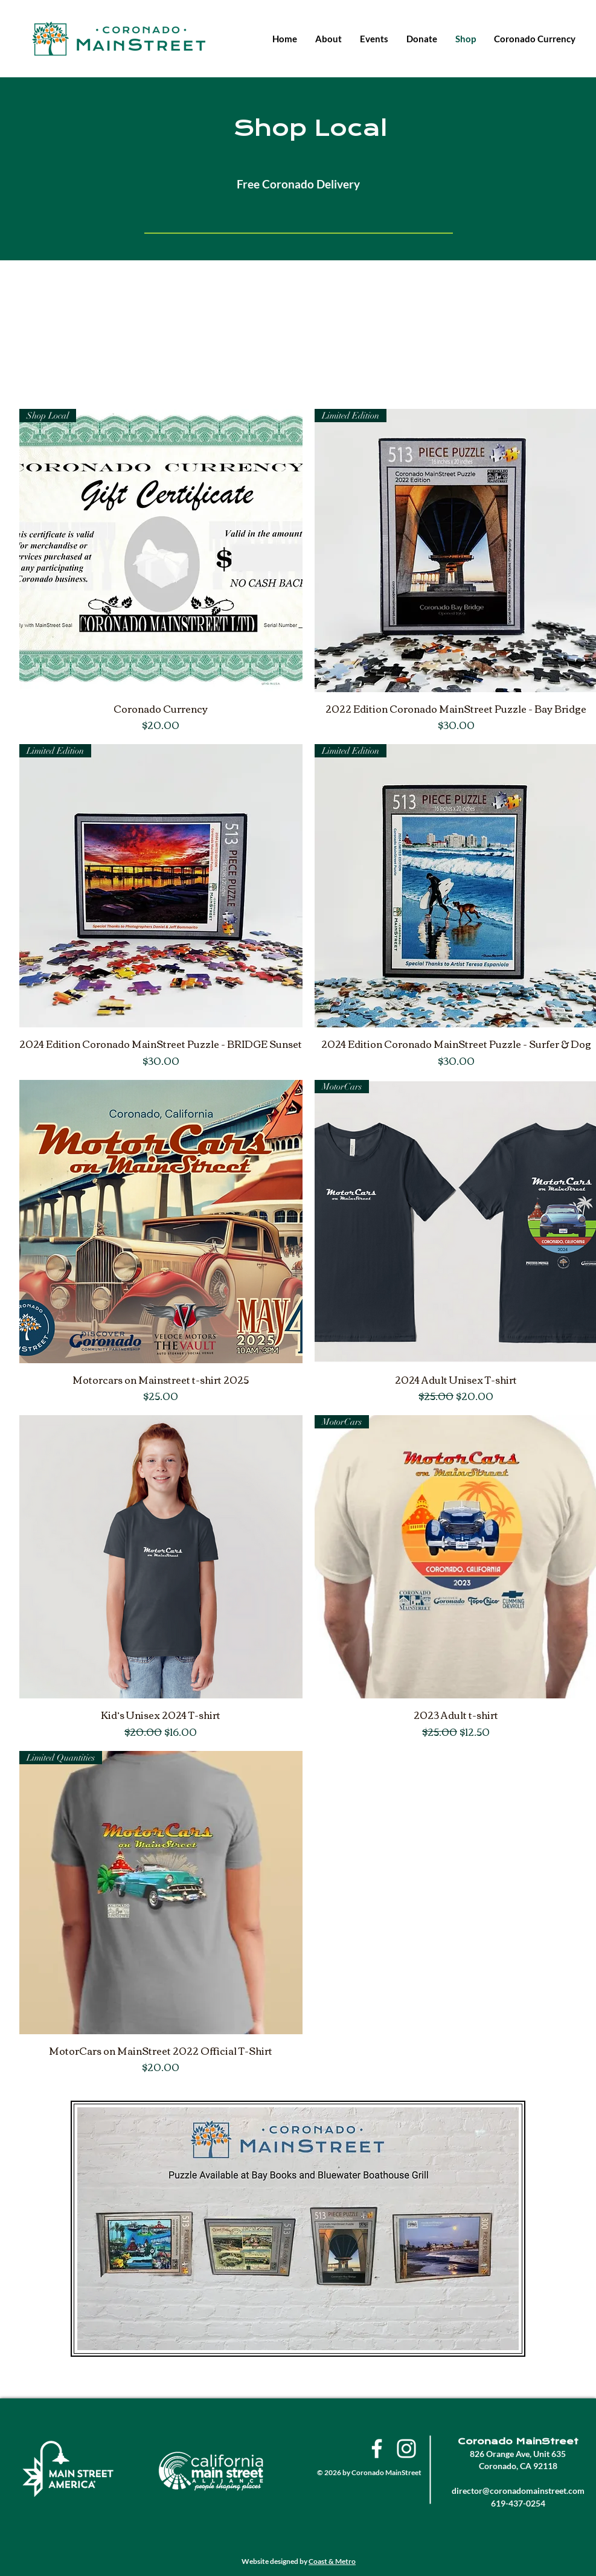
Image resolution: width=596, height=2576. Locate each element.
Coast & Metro (332, 2561)
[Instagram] (406, 2448)
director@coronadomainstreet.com (518, 2490)
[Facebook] (376, 2448)
